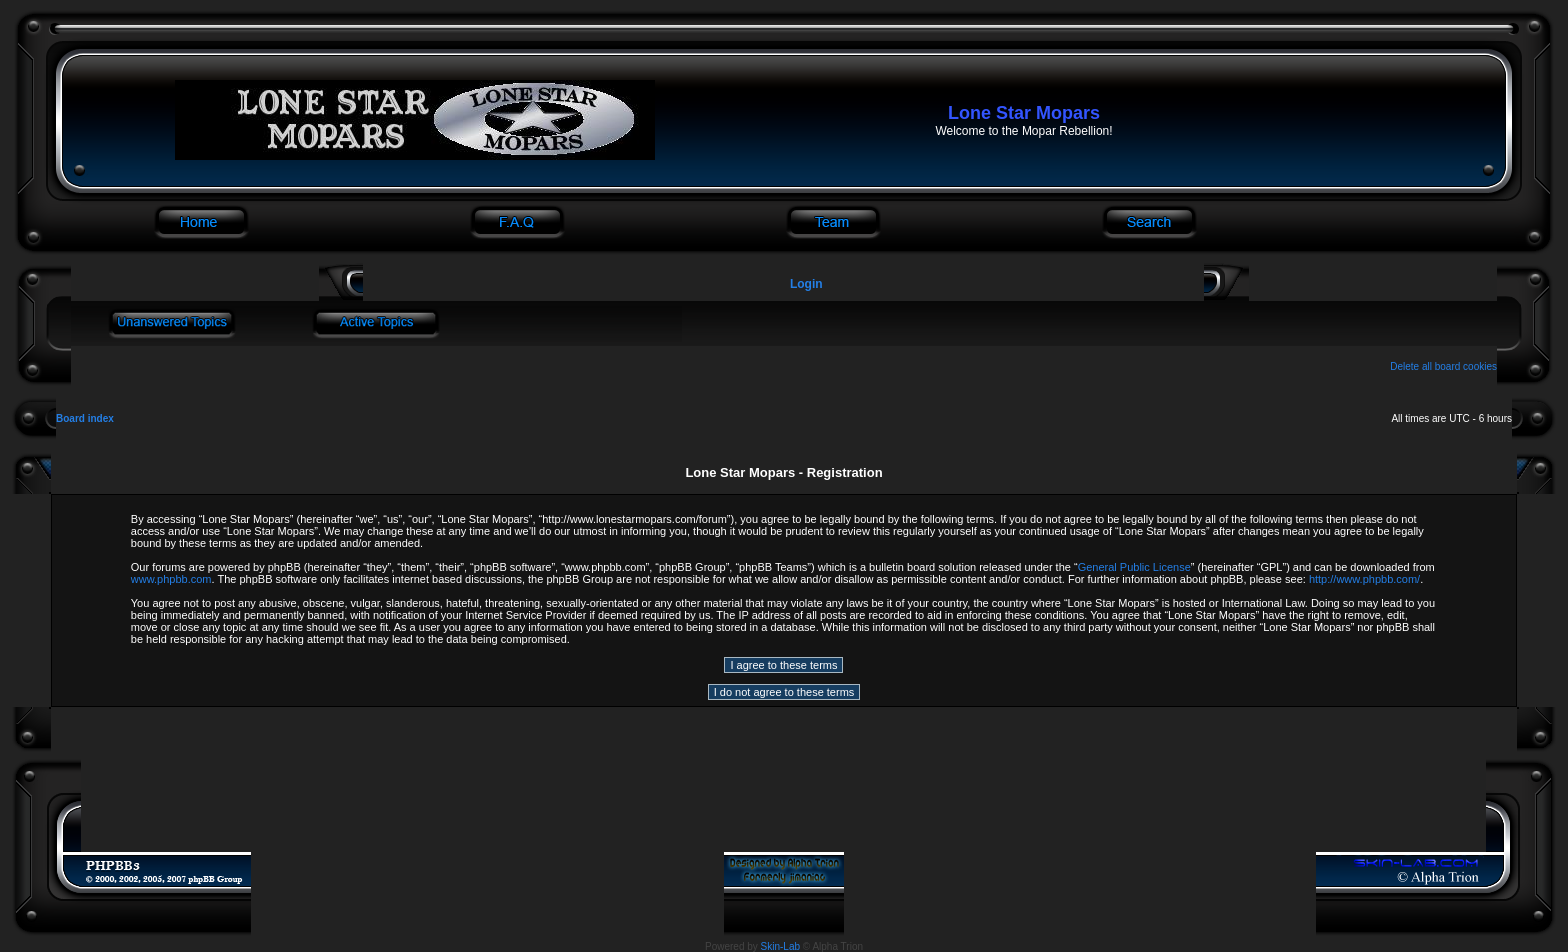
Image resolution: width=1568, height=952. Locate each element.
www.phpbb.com (171, 579)
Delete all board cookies (1443, 366)
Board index (85, 418)
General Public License (1134, 567)
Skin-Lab (780, 946)
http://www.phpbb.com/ (1364, 579)
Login (806, 284)
